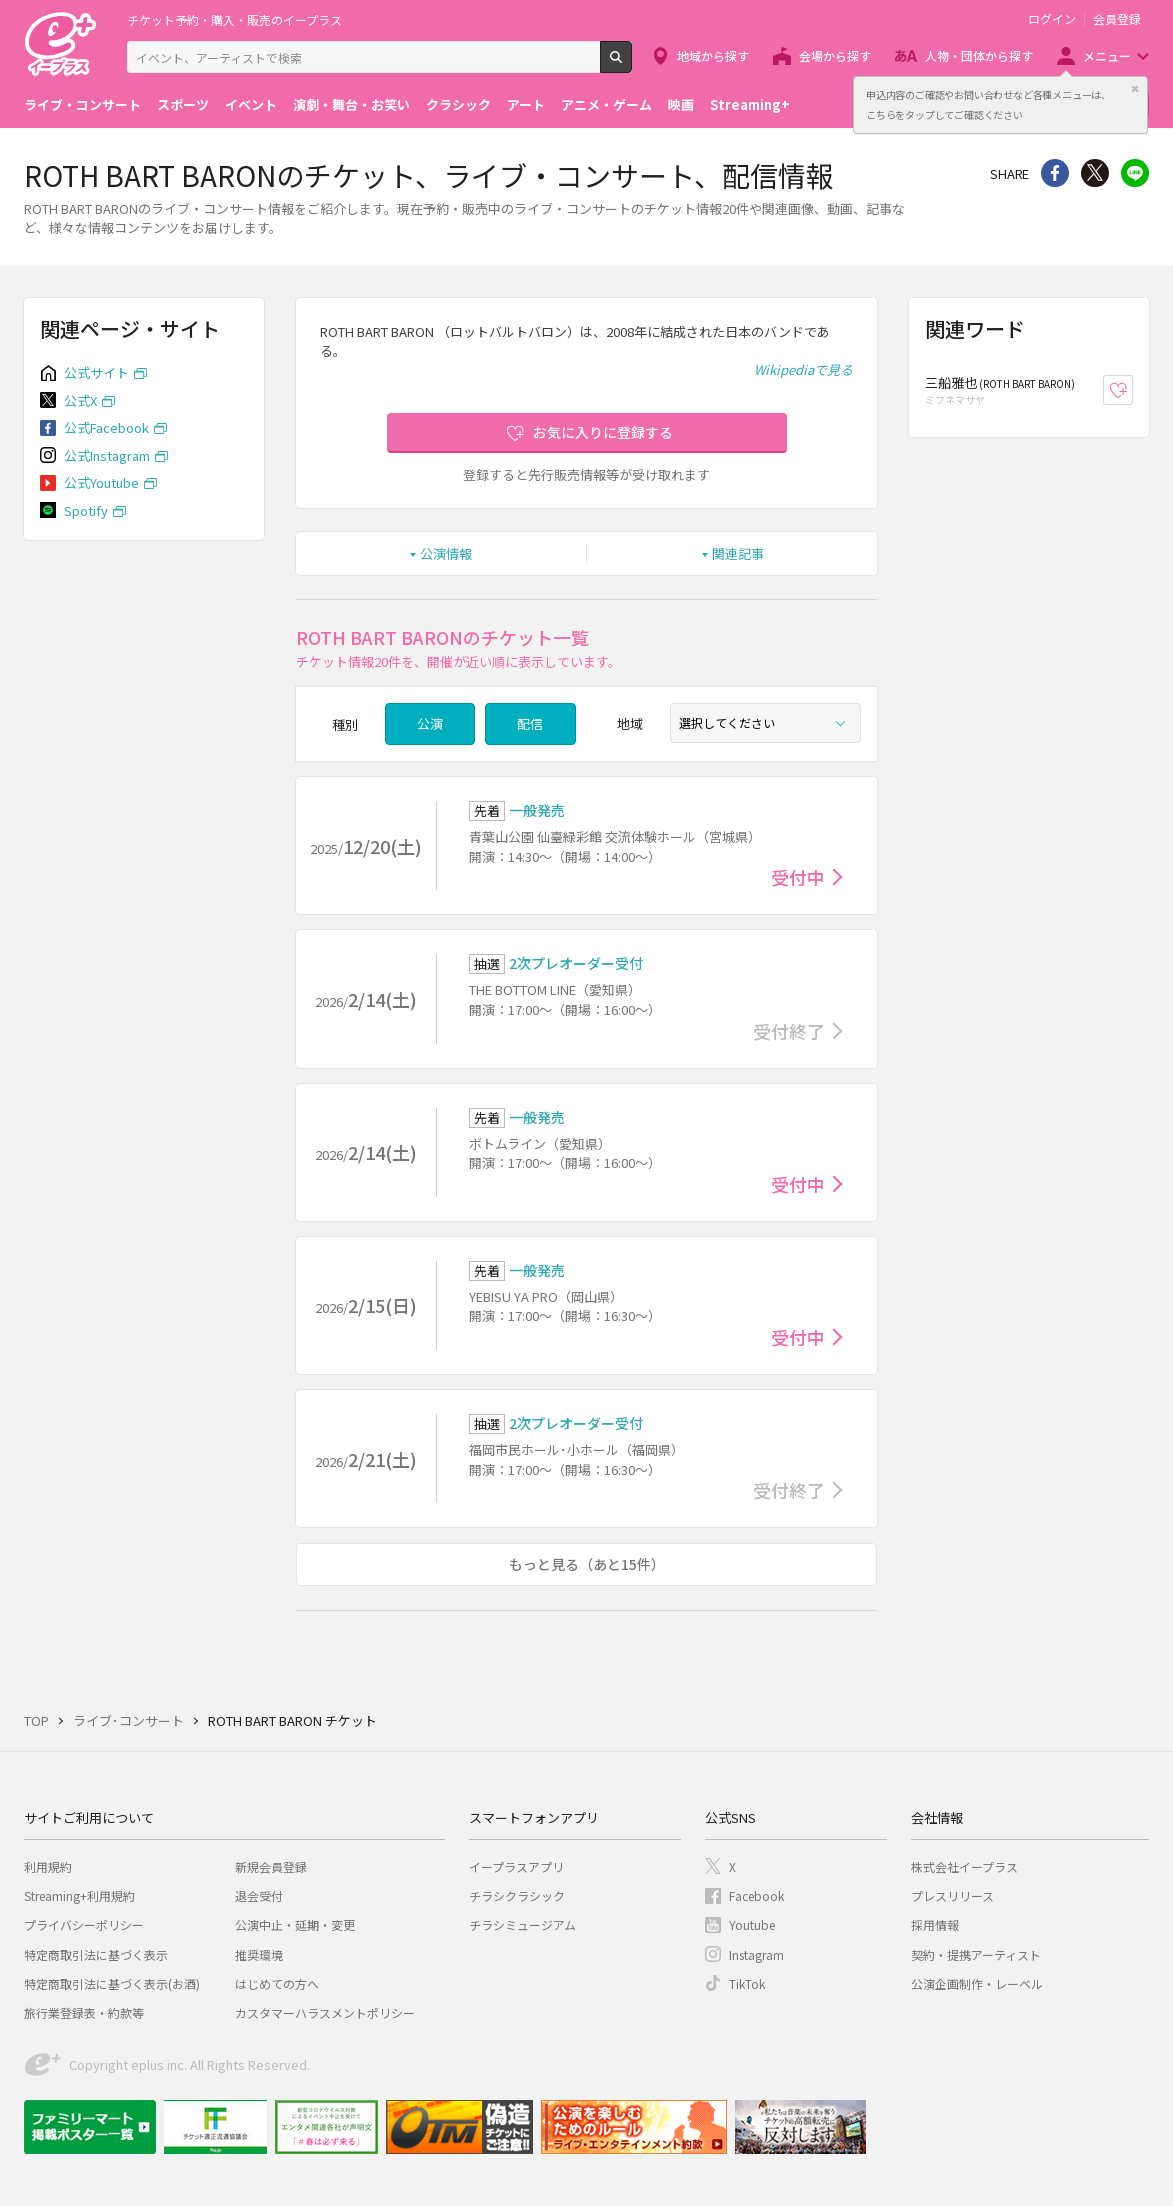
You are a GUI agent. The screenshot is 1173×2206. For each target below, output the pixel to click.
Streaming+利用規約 (79, 1895)
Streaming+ (750, 104)
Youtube (752, 1924)
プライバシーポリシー (84, 1924)
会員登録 (1117, 19)
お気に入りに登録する (603, 432)
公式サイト (96, 372)
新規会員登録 (271, 1866)
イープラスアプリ (516, 1866)
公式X (80, 400)
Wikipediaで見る (803, 369)
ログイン (1052, 19)
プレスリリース (952, 1895)
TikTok (747, 1983)
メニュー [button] (1107, 55)
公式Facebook (106, 427)
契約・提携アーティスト (976, 1954)
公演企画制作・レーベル (977, 1983)
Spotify (86, 510)
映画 (681, 104)
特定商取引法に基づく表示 (96, 1954)
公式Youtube (101, 482)
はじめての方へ (277, 1983)
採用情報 (935, 1924)
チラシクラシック (517, 1895)
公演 (430, 723)
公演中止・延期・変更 (295, 1924)
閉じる (1135, 89)
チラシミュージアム (522, 1924)
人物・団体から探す (979, 55)
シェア (1055, 173)
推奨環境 (259, 1954)
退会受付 (259, 1895)
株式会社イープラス (964, 1866)
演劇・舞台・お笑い (351, 104)
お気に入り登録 (1132, 390)
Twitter (1095, 173)
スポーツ (183, 104)
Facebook (756, 1895)
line (1135, 173)
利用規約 (48, 1866)
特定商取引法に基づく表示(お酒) (112, 1983)
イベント (251, 104)
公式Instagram (107, 455)
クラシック (458, 104)
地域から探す (713, 55)
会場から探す (835, 55)
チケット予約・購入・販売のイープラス (234, 19)
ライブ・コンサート (82, 104)
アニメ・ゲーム (606, 104)
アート (526, 104)
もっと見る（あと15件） (587, 1564)
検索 (631, 65)
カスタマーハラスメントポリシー (325, 2012)
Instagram (756, 1954)
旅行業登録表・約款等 (84, 2012)
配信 (530, 723)
